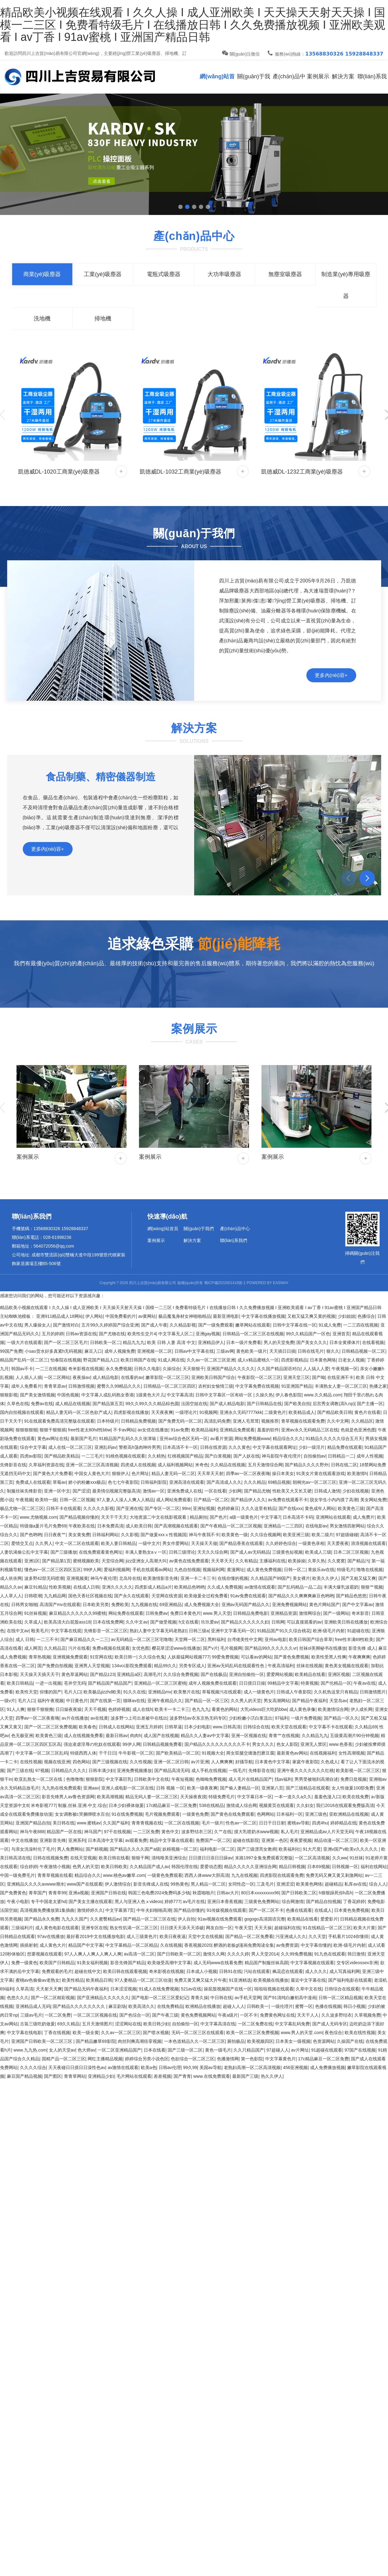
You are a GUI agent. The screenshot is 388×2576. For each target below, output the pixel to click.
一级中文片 (149, 1543)
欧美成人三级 (318, 1552)
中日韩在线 (221, 1997)
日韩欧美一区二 (105, 1342)
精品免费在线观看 (344, 1447)
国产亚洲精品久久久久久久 (103, 1997)
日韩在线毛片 (311, 1351)
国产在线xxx (291, 1508)
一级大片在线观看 (24, 1342)
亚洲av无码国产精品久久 (246, 1604)
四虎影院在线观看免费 (282, 1875)
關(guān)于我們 (253, 82)
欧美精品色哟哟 (189, 1587)
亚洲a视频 (79, 1892)
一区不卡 (248, 2015)
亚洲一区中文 (57, 1490)
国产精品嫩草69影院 (96, 2041)
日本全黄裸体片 (344, 1342)
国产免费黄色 (13, 1892)
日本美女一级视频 (292, 2041)
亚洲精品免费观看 (237, 1429)
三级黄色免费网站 (261, 1901)
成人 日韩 (25, 1639)
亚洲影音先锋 (53, 1840)
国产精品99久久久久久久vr (271, 1648)
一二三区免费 (146, 1831)
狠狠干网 (140, 1857)
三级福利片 (22, 1927)
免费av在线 (42, 1403)
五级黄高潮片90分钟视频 (354, 1735)
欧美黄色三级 (351, 1508)
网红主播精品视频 (105, 2058)
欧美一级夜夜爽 (202, 1787)
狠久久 (332, 1351)
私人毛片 (289, 1831)
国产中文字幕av (357, 1604)
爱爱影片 (329, 1918)
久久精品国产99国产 (270, 1578)
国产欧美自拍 (297, 1403)
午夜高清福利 (281, 1665)
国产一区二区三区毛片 (66, 1342)
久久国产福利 (116, 1822)
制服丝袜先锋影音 (24, 1490)
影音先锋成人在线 (150, 1884)
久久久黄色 (239, 1447)
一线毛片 (237, 1770)
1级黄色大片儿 (150, 1394)
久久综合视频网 (265, 1534)
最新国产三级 (245, 2076)
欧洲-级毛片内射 (329, 1630)
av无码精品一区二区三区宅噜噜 (141, 1639)
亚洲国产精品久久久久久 (231, 1368)
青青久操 (199, 1997)
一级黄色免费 (195, 1814)
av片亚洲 (200, 1761)
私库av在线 (355, 1884)
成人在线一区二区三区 (70, 1447)
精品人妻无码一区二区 (173, 1473)
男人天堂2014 (264, 1953)
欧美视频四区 (260, 2041)
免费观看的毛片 (57, 1971)
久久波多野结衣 (336, 2015)
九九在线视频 (244, 1875)
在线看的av (132, 1377)
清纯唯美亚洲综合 (168, 1857)
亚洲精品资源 (284, 1613)
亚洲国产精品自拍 (33, 1822)
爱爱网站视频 (279, 1674)
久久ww (339, 1857)
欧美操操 (296, 1560)
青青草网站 (75, 2076)
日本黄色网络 (323, 1359)
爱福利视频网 (117, 1569)
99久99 (190, 2067)
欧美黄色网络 (309, 1884)
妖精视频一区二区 (179, 1849)
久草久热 (316, 1560)
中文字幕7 (270, 1517)
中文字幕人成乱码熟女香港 (107, 1394)
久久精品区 (362, 1421)
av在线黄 (99, 1718)
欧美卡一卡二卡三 (172, 1709)
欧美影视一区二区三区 (358, 1770)
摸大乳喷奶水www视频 (256, 1831)
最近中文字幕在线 (308, 1980)
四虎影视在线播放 (131, 1412)
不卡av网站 (124, 1429)
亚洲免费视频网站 (289, 1604)
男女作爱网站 (175, 1543)
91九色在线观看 (329, 1953)
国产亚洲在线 (129, 1508)
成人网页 (33, 1648)
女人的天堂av (62, 2050)
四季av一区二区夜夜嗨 (248, 1473)
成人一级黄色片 (259, 1691)
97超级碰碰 (347, 1534)
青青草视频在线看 (54, 1875)
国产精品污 (358, 1560)
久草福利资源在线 (46, 1464)
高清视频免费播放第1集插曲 (47, 1910)
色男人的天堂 (86, 1866)
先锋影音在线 (13, 1464)
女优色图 (140, 1648)
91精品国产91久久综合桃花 (283, 1630)
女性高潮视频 (351, 1753)
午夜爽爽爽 (359, 1656)
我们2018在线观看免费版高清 (345, 1805)
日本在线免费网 (108, 1621)
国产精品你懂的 (189, 1910)
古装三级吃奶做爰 (37, 2023)
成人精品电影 (106, 1377)
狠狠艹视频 (372, 1587)
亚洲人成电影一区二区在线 (127, 1787)
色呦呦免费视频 (211, 1779)
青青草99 (57, 1892)
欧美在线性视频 (360, 2032)
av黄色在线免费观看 (189, 1560)
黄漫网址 (235, 1569)
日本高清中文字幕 (105, 1840)
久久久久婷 (238, 1953)
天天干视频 (95, 1709)
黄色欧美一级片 (251, 1351)
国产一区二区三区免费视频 (50, 1726)
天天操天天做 (204, 1543)
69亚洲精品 (171, 1604)
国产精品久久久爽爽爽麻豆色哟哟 (301, 1595)
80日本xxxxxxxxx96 (260, 1892)
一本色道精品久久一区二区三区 (194, 2041)
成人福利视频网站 (175, 1464)
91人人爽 (16, 1709)
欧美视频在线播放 (270, 1980)
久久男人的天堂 (246, 1700)
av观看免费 (136, 1840)
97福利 (282, 1718)
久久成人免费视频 (224, 1587)
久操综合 (171, 1368)
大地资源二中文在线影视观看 (159, 1517)
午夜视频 (24, 1499)
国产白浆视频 (218, 1456)
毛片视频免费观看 (162, 1814)
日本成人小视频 (201, 1971)
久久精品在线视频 (227, 1464)
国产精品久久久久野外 (306, 1464)
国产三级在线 (20, 1770)
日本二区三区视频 (350, 1552)
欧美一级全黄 (86, 2032)
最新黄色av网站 (292, 1753)
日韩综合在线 (256, 1726)
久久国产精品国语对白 (279, 1368)
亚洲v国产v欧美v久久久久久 (351, 1849)
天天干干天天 (114, 1517)
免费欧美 (120, 1604)
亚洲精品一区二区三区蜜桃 (160, 1683)
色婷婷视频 (119, 1709)
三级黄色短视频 (287, 1552)
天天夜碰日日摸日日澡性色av (76, 2067)
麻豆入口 (93, 1351)
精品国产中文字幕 (85, 1945)
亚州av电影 (276, 1639)
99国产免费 (11, 1351)
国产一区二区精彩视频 (52, 1997)
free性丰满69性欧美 (354, 1639)
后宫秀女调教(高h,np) (334, 1403)
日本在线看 (154, 2050)
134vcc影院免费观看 (132, 1665)
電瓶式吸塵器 (163, 274)
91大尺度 (312, 1849)
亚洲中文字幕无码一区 (233, 1630)
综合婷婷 (28, 1866)
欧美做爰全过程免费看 (206, 1595)
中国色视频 (68, 1394)
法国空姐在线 (194, 1403)
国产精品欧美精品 (61, 1456)
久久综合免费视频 (180, 1674)
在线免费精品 (170, 2006)
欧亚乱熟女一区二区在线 (39, 1779)
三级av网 (225, 1351)
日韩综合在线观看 (341, 1988)
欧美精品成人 (302, 1412)
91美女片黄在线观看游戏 (320, 1473)
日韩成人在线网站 (116, 1726)
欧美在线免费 (355, 1796)
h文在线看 (189, 1621)
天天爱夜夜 (338, 1543)
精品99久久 (165, 1665)
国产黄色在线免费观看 (232, 1814)
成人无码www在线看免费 (218, 1962)
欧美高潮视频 (110, 1796)
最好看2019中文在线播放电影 (95, 1936)
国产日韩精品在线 (264, 1403)
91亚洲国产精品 (297, 1386)
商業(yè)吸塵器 (42, 274)
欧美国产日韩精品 (57, 1962)
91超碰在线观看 (326, 2050)
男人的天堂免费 (279, 1342)
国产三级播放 (63, 1552)
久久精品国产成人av (149, 1866)
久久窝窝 (336, 1560)
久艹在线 (223, 1831)
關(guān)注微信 (241, 53)
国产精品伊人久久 (248, 1499)
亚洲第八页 (272, 1787)
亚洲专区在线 (94, 1927)
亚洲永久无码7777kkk (241, 1412)
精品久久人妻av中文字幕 (205, 1735)
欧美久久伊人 (325, 1578)
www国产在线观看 (84, 1884)
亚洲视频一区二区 (154, 1351)
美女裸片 (301, 1578)
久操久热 (264, 1394)
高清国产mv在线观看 (60, 1604)
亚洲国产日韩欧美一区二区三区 (42, 2041)
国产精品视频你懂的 (79, 1517)
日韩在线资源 (213, 1447)
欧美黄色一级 (235, 1534)
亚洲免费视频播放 (134, 1770)
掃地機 (102, 318)
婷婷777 (172, 1901)
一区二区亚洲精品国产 (119, 2050)
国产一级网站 (336, 1613)
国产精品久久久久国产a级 (135, 1849)
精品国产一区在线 (64, 1831)
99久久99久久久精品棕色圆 (152, 1403)
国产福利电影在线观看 (350, 1980)
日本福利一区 (289, 1814)
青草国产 (37, 1892)
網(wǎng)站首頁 (217, 82)
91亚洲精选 (240, 1980)
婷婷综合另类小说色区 (147, 2058)
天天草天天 (222, 1560)
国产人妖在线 (246, 1456)
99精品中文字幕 (283, 1683)
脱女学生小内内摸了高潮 (334, 1499)
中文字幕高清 (180, 1394)
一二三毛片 (92, 1456)
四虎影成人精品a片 (153, 1587)
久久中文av (137, 1621)
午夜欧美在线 (82, 1525)
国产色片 (218, 1517)
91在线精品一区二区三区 (327, 1927)
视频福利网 (213, 1569)
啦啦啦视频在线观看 (274, 1988)
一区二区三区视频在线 (95, 2015)
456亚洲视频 (295, 2067)
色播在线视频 (328, 2006)
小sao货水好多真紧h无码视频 (53, 1351)
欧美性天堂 (26, 1691)
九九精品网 (55, 1595)
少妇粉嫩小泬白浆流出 (250, 1718)
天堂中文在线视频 (205, 1936)
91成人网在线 (171, 1359)
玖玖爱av (210, 1621)
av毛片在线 (194, 1901)
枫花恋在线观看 (287, 1971)
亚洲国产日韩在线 (108, 1892)
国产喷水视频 (156, 2032)
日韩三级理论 (182, 1552)
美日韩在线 (63, 1822)
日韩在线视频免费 (50, 1857)
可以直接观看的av (304, 1621)
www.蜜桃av (89, 1822)
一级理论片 (186, 1412)
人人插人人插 (29, 1377)
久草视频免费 (367, 2015)
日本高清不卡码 (298, 1517)
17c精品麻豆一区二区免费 (171, 1805)
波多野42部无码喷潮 (44, 1578)
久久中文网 (338, 1421)
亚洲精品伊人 (211, 1342)
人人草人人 (11, 1595)
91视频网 (208, 1412)
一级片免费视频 (306, 1718)
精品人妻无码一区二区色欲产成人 (79, 1412)
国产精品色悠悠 (351, 1595)
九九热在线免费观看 (61, 1787)
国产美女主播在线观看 (90, 1901)
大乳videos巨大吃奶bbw (263, 1709)
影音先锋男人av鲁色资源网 (68, 1796)
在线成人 (323, 1910)
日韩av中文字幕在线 (194, 1351)
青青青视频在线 (147, 1822)
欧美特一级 (46, 1499)
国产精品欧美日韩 (334, 1412)
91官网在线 (101, 1656)
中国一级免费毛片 (17, 1875)
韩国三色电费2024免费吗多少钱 (159, 1892)
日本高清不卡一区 (180, 1447)
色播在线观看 (299, 1910)
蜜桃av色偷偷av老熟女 (38, 1980)
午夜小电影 (18, 1901)
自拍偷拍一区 (185, 2023)
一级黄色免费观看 (164, 1875)
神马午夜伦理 (103, 1578)
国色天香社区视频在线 (90, 1595)
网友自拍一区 (219, 1927)
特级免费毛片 (221, 1796)
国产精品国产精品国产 (110, 1683)
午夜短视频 (182, 1779)
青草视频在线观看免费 (303, 1421)
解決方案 (343, 76)
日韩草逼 (173, 1726)
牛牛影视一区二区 (135, 1753)
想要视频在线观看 (44, 1953)
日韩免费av (157, 1613)
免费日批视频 (353, 1779)
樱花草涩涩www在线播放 (176, 1648)
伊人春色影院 (288, 1394)
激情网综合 (310, 1613)
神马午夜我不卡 (204, 1534)
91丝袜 (356, 1857)
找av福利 (283, 1779)
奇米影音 (360, 1613)
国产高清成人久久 (224, 1482)
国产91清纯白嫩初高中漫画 (289, 1997)
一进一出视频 (48, 1683)
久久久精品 (255, 1482)
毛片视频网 (231, 1648)
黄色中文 (170, 1831)
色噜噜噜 (75, 1779)
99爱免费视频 (225, 1656)
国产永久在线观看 (131, 1595)
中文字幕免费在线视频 (257, 1386)
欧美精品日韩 (99, 1980)
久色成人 (329, 1761)
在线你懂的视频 (233, 1578)
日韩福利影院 (154, 1482)
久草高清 (24, 1988)
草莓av (59, 1482)
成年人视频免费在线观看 (213, 1683)
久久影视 (129, 1534)
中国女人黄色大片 (91, 1473)
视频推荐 (270, 1421)
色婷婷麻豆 (228, 1508)
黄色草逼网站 (74, 1674)
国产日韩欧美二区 (298, 1892)
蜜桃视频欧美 (86, 1560)
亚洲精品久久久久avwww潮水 (36, 1884)
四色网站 (81, 1761)
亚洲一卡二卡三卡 (197, 1578)
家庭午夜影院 (305, 1761)
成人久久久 (316, 1971)
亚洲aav (91, 1787)
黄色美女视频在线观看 (346, 1665)
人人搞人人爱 (316, 1368)
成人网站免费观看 (173, 1499)
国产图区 (52, 2076)
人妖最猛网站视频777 (188, 1656)
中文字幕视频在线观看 (312, 1962)
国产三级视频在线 (109, 1761)
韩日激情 (356, 1953)
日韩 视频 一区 (170, 1787)
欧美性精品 (73, 1980)
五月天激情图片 (97, 2023)
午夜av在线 (364, 1683)
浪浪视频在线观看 (368, 1543)
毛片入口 (72, 1691)
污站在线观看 (257, 1971)
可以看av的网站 (256, 1656)
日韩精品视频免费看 (162, 1744)
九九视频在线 (144, 1604)
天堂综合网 (112, 1560)
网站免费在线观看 (125, 1613)
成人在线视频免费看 (83, 1735)
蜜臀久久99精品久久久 (119, 1386)
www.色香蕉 (340, 1744)
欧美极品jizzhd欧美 (102, 1691)
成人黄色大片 (53, 1945)
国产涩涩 (81, 1490)
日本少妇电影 (197, 1726)
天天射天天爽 (49, 1988)
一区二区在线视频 (181, 1822)
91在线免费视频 (127, 1814)
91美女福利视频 (92, 1962)
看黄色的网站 (225, 1709)
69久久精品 (68, 2023)
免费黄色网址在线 (277, 2015)
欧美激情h (357, 1473)
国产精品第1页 (56, 1560)
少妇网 (235, 1490)
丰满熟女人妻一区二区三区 (341, 1386)
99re (186, 1508)
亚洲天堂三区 (296, 1377)
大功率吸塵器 (224, 274)
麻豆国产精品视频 (24, 2076)
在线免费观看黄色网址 (100, 1552)
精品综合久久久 (288, 1438)
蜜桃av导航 (298, 1822)
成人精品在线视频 (72, 1403)
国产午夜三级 (165, 2015)
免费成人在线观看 (33, 1482)
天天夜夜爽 (162, 1412)
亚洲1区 (32, 1560)
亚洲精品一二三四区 (283, 1525)
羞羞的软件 (268, 1429)
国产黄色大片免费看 (52, 1473)
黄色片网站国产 (324, 1604)
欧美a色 (148, 2067)
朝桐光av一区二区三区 (315, 1482)
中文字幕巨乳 (119, 1779)
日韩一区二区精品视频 (340, 1997)
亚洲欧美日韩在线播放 (346, 1621)
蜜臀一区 (304, 2006)
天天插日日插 (282, 1351)
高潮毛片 (152, 1674)
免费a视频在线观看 (111, 1648)
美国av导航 (210, 2067)
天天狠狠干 (193, 1368)
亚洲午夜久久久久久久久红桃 (305, 1770)
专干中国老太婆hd (48, 1901)
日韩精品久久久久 (68, 1770)
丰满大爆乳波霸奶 (340, 1587)
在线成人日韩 (86, 1587)
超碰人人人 (234, 2006)
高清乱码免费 (217, 1421)
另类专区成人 (192, 1665)
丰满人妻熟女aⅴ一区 (146, 1552)
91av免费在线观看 (248, 1595)
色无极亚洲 (22, 1735)
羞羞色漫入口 (327, 1796)
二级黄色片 (275, 1412)
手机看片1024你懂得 (348, 1936)
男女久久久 (263, 1744)
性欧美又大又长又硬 (292, 1490)
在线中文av (18, 1630)
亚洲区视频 (339, 1674)
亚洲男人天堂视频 (91, 1665)
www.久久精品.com (322, 1394)
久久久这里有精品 (258, 1508)
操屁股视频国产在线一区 (228, 1988)
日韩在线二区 (344, 1464)
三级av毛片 (31, 2015)
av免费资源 (287, 1945)
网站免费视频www (252, 1438)
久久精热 (156, 1456)
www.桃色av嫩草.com (124, 1875)
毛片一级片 (212, 1822)
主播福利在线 (272, 1560)
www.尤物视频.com (38, 1517)
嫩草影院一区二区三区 (167, 1377)
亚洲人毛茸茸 (246, 1421)
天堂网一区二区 (190, 1639)
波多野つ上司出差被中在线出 (139, 1718)
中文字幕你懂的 (316, 1945)
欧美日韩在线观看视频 (125, 1971)
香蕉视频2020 (197, 1945)
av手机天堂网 (248, 1997)
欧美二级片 (322, 1534)
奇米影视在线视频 (85, 1368)
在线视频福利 (323, 1753)
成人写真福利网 (344, 1971)
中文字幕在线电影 (24, 2032)
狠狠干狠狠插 (53, 1429)
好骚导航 (244, 1761)
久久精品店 (55, 1648)
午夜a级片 (228, 2015)
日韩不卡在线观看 (63, 1508)
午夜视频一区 (345, 1368)
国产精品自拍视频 (323, 1901)
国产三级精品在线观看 (307, 1787)
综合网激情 (293, 1901)
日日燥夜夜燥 (68, 1709)
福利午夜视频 (50, 1700)
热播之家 (378, 1386)
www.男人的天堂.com (302, 2032)
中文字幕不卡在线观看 (330, 1726)
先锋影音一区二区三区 (105, 1630)
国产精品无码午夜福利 (86, 1988)
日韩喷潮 (33, 1595)
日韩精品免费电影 (250, 1613)
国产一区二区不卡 (266, 1910)
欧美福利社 (289, 1849)
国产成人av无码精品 (250, 1552)
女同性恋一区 (241, 1884)
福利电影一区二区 (217, 1849)
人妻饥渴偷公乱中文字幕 (24, 1552)
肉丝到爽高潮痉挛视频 (139, 2041)
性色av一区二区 (241, 1822)
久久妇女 (305, 1805)
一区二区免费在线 (255, 2023)
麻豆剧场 (117, 2006)
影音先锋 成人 (362, 1648)
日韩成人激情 (327, 1490)
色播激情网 (228, 2058)
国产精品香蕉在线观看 (241, 1543)
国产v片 (210, 1648)
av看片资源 (221, 1438)
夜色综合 (333, 2032)
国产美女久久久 (311, 1342)
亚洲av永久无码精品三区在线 (309, 1429)
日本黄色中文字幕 (272, 1761)
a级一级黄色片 (243, 1517)
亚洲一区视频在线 (248, 1735)
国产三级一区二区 (185, 2050)
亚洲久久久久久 (117, 1587)
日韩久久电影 (147, 1368)
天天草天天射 (210, 1473)
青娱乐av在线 (321, 1569)
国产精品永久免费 (41, 1918)
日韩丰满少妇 (102, 1770)
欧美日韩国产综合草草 (311, 1639)
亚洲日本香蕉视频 (224, 1901)
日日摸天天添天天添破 (182, 1927)
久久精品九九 (315, 1735)
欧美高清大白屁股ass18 (67, 1621)
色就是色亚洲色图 (358, 1429)
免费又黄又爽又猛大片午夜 (200, 1980)
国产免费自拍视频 (54, 1665)
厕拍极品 (236, 2041)
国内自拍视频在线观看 (22, 1412)
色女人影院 (287, 1744)
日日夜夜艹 (55, 1534)
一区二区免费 (58, 2015)
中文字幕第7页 (119, 1910)
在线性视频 (31, 1761)
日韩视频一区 (345, 1866)
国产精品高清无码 (171, 1770)
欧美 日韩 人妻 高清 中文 (171, 1342)
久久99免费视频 (296, 1953)
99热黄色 (179, 1884)
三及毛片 (265, 1884)
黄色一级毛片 (218, 2050)
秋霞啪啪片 (203, 1892)
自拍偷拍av (315, 1456)
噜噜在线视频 (370, 1569)
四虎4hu (320, 1822)
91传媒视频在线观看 (227, 1910)
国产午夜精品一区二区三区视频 (230, 1525)
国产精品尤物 (257, 1490)
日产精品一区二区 (211, 1499)
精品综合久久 (87, 1875)
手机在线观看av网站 (152, 1569)
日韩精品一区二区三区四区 (169, 1386)
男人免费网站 (70, 1849)
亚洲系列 (77, 1840)
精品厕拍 (198, 1517)
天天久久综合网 (212, 1552)
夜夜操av (81, 1377)
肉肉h (135, 1735)
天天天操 (263, 1927)
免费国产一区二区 (213, 1840)
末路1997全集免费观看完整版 (264, 1857)
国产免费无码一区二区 (180, 1421)
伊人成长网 (361, 1709)
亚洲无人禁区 (313, 1744)
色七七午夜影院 (123, 1482)
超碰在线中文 (87, 1971)
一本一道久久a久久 (293, 1796)
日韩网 (278, 1621)
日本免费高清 (110, 1525)
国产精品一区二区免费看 (249, 1936)
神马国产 (93, 1831)
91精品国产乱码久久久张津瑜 (128, 1438)
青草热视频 (39, 1656)
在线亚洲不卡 (340, 1377)
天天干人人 (308, 2015)
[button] (180, 207)
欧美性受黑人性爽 (328, 1656)
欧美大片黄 (364, 1927)
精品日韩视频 (292, 1866)
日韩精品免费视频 (138, 1421)
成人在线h (142, 1709)
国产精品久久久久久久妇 (245, 1621)
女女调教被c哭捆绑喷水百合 (82, 1814)
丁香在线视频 (57, 2032)
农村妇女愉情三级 (215, 1386)
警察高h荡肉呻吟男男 (139, 1447)
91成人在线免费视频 (159, 1988)
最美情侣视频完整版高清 (116, 1490)
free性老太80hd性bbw (89, 1429)
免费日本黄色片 (185, 1613)
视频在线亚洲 (57, 1761)
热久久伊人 (272, 2076)
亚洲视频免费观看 (70, 1656)
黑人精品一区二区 (208, 1884)
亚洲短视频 (204, 1508)
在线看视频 (373, 1342)
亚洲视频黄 (77, 1578)
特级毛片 (345, 1569)
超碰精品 (333, 1884)
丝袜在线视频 (309, 1665)
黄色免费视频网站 (198, 2015)
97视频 (42, 1770)
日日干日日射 (272, 1822)
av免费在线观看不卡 (288, 1499)
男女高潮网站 (277, 1700)
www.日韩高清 (227, 1726)
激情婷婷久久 (90, 1910)
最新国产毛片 (83, 1438)
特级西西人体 (83, 1753)
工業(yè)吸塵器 (103, 274)
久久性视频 (140, 1761)
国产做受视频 (163, 1621)
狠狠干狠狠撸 (40, 1709)
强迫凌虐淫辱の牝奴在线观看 (92, 1744)
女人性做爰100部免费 (353, 1787)
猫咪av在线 (134, 1700)
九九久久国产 (74, 1918)
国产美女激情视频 (37, 1394)
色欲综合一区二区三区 (192, 2058)
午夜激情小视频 (55, 1866)
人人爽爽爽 (222, 1761)
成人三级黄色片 (142, 1936)
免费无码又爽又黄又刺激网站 (334, 1875)
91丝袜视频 (35, 1613)
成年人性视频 (370, 1456)
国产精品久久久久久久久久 (79, 2006)
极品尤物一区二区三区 (22, 1508)
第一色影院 (252, 2058)
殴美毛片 (40, 1630)
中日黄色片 (77, 1700)
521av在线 (191, 1988)
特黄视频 (309, 1683)
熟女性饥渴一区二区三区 (134, 1927)
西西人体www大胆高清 (206, 1875)
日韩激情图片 (373, 1691)
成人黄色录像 (302, 1709)
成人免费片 (364, 1517)
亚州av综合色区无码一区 (184, 1438)
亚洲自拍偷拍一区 (246, 1674)
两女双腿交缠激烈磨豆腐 (250, 1753)
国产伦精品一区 (336, 1683)
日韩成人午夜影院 (293, 1691)
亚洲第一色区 (274, 1840)
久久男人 (44, 1543)
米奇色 (201, 1464)
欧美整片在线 (187, 1691)
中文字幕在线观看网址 (274, 1447)
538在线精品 (211, 1805)
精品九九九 (134, 1342)
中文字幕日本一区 (254, 1796)
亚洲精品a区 (129, 1674)
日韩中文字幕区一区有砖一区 (224, 1394)
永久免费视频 (119, 1368)
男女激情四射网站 (347, 1525)
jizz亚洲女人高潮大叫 (146, 1560)
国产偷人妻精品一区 (239, 1787)
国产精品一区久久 (341, 1718)
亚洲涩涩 (285, 1884)
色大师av (86, 2050)
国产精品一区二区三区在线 (149, 1918)
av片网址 (300, 2050)
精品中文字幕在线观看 (171, 1840)
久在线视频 (171, 1945)
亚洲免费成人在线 (184, 1490)
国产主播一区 (370, 1403)
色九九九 (200, 1709)
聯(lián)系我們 (372, 82)
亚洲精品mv (159, 1691)
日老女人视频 (351, 1359)
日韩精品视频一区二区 (363, 1351)
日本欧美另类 (96, 1604)
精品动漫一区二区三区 (336, 1840)
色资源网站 (324, 2041)
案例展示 (318, 76)
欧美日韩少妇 (156, 2023)
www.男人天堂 (217, 1613)
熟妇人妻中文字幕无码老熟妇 (158, 1630)
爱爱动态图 (211, 1866)
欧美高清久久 (141, 2006)
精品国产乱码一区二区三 (24, 1359)
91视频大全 (213, 1753)
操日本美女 (283, 1473)
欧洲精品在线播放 (202, 2006)
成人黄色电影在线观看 (57, 1927)
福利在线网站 (374, 1866)
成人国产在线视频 (161, 1735)
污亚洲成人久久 (290, 1936)
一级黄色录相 (311, 1543)
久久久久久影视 (98, 1508)
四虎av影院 (31, 1456)
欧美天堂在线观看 (288, 1726)
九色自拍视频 (187, 1569)
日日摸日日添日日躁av (210, 1857)
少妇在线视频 (355, 1490)
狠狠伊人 (120, 1473)
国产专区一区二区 (162, 1508)
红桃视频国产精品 (185, 1456)
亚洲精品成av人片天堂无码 (326, 1831)
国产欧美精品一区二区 (177, 1753)
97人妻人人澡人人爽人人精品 (125, 1499)
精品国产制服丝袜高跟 (266, 1962)
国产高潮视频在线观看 (176, 1525)
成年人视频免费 (119, 1351)
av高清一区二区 (139, 1953)
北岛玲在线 (130, 1578)
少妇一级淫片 (312, 1447)
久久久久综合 (33, 2067)
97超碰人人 (277, 2050)
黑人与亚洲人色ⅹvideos (138, 1901)
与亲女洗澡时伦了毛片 (33, 1849)
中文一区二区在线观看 (77, 1543)
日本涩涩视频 (123, 1988)
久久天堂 (317, 1936)
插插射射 (28, 1945)
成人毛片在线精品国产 (250, 1779)
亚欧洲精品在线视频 (348, 1814)
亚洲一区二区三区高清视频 (92, 1464)
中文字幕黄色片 (280, 2058)
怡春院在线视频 (65, 1359)
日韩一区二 (295, 1569)
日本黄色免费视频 (351, 1910)
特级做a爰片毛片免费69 (43, 1525)
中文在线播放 (24, 1840)
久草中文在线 (309, 1988)
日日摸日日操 (252, 1683)
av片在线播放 (75, 1718)
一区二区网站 (57, 1377)
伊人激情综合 (118, 1884)
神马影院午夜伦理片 (281, 1456)
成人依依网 (11, 1578)
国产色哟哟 (31, 1534)
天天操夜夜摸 (193, 1796)
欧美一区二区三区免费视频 (252, 2032)
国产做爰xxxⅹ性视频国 (163, 1534)
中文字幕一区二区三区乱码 (42, 1753)
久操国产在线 (350, 2041)
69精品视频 (279, 1482)
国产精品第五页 (108, 1403)
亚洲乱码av (105, 1447)
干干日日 (107, 1753)
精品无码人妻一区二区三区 (151, 1796)
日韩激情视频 (81, 1386)
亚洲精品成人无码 (33, 2006)
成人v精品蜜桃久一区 (258, 1359)
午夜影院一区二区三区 (259, 1377)
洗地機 (42, 318)
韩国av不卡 (22, 1368)
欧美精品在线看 (310, 1674)
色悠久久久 (18, 1997)
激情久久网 (214, 1953)
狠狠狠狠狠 (26, 1429)
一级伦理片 (282, 2006)
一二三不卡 (47, 1639)
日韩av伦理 (170, 2067)
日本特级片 (108, 1421)
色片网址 (140, 1473)
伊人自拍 (186, 1918)
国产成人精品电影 (227, 1403)
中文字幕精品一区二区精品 (131, 1945)
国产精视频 (97, 1849)
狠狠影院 (94, 1779)
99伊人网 (93, 1569)
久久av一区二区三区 (121, 2032)
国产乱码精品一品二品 (299, 1587)
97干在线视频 (117, 1831)
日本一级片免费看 (243, 1342)
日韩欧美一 (258, 2006)
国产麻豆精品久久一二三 (84, 1639)
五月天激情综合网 (265, 1464)
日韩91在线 (230, 1971)
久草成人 (33, 1621)
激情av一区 (154, 1490)
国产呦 (318, 1377)
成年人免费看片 (26, 1386)
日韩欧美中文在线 (151, 1779)
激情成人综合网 (241, 1805)
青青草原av (55, 1386)
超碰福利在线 (287, 1927)
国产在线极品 (214, 1674)
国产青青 (182, 2076)
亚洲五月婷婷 (149, 1726)
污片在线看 (79, 1648)
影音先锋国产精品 (127, 1962)
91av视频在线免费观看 (220, 1918)
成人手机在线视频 (208, 1770)
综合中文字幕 (33, 1447)
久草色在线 (18, 1403)
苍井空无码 (75, 1683)
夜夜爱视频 (301, 1840)
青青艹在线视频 (284, 1735)
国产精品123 (102, 1674)
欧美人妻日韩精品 (118, 1543)
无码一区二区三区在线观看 (197, 2032)
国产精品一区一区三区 (206, 1700)
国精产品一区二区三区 (63, 2058)
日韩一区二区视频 (77, 1499)
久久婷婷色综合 (281, 1543)
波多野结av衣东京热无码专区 (198, 1718)
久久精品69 (366, 1726)
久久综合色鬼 (152, 1656)
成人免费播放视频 (327, 2067)
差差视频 (162, 2076)
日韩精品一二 (341, 1456)
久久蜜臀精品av (105, 1918)
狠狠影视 (8, 1394)
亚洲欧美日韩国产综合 (213, 1377)
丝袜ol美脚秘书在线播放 (322, 1648)
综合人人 (377, 1884)
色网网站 (265, 1814)
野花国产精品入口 (100, 1359)
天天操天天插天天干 (39, 1674)
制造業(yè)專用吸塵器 (345, 285)
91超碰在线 (358, 1630)
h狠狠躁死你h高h (335, 1892)
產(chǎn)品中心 (289, 82)
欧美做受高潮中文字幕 (169, 1962)
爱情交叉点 (22, 1543)
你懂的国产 (50, 1691)
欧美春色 (87, 1726)
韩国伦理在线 (184, 1866)
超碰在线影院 (246, 1840)
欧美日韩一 (126, 1656)
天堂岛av (338, 1700)
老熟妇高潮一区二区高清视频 (252, 2067)
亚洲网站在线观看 (333, 1517)
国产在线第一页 (105, 1700)
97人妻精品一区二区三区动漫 (143, 1980)
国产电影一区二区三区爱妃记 (160, 1997)
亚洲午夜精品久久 (164, 1700)
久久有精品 (246, 1560)
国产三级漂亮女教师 (256, 1849)
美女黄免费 (79, 1534)
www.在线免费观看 (211, 2076)
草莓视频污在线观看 (221, 1691)
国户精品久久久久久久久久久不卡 (217, 1744)
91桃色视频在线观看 (126, 1456)
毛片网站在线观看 (134, 2076)
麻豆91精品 (35, 1587)
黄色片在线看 (367, 1412)
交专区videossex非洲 (357, 1962)
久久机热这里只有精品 (335, 1691)
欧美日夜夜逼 (173, 1936)
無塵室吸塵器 (285, 274)
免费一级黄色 (24, 1962)
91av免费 (180, 1429)
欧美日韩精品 (20, 1683)
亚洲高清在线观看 (186, 1482)
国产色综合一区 (134, 2015)
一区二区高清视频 (312, 1857)
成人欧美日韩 (139, 1525)
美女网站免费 (373, 1499)
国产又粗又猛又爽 (358, 1578)
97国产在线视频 (360, 2050)
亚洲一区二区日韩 (171, 1761)
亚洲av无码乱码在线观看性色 (236, 1665)
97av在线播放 (50, 1936)
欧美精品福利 (204, 1429)
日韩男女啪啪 (24, 1604)
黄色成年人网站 (320, 1508)
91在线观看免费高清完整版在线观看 (59, 1421)
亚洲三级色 (316, 1814)
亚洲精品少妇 (101, 2076)
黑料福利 (216, 1639)
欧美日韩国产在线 (138, 1359)
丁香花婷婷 (354, 1901)
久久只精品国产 (248, 2050)
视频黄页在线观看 (276, 1805)
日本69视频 (318, 1866)
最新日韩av (117, 1735)
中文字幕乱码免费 (292, 2023)
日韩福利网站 (105, 1534)
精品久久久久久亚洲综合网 (250, 1866)
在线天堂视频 (83, 1857)
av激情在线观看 (259, 1587)
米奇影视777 (43, 1805)
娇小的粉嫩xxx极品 (86, 1482)
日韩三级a (199, 1630)
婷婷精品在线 (343, 1822)
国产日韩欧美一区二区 (179, 1953)
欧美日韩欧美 (114, 1866)
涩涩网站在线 (128, 2023)
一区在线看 (215, 1490)
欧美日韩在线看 (114, 1857)
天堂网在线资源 (166, 1595)
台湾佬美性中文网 (244, 1639)
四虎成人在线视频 (138, 1464)
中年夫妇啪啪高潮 (154, 1910)
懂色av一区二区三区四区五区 (52, 1569)
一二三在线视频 (51, 1368)
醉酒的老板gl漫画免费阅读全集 (244, 1945)
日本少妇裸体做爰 (126, 1805)
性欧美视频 (60, 1587)
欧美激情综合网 (333, 1709)
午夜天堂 (243, 1927)
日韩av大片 (228, 1892)
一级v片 (7, 1700)
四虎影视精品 (294, 1359)
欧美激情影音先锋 (160, 1578)
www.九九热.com (29, 2050)
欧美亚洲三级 (296, 1534)
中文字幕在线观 (66, 1630)
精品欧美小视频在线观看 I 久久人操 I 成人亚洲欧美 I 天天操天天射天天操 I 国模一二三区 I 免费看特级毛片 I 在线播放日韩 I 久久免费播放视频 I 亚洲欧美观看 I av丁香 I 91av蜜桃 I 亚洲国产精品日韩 (192, 24)
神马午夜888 (32, 1831)
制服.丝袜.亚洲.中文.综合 (82, 1805)
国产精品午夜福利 (309, 1700)
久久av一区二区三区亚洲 (211, 1359)
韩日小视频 (354, 2006)
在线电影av (316, 1525)
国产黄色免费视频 (291, 1656)
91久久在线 (134, 1691)
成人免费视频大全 (201, 1604)
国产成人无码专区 (329, 2023)
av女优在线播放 (152, 1429)
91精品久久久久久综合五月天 (334, 1438)
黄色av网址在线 (52, 1438)
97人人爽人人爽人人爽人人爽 (93, 1953)
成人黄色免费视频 (264, 1569)
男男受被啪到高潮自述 (316, 1779)
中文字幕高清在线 (217, 2023)
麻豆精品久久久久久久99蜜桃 (77, 1613)
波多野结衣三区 (196, 1831)
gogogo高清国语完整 (264, 1918)
